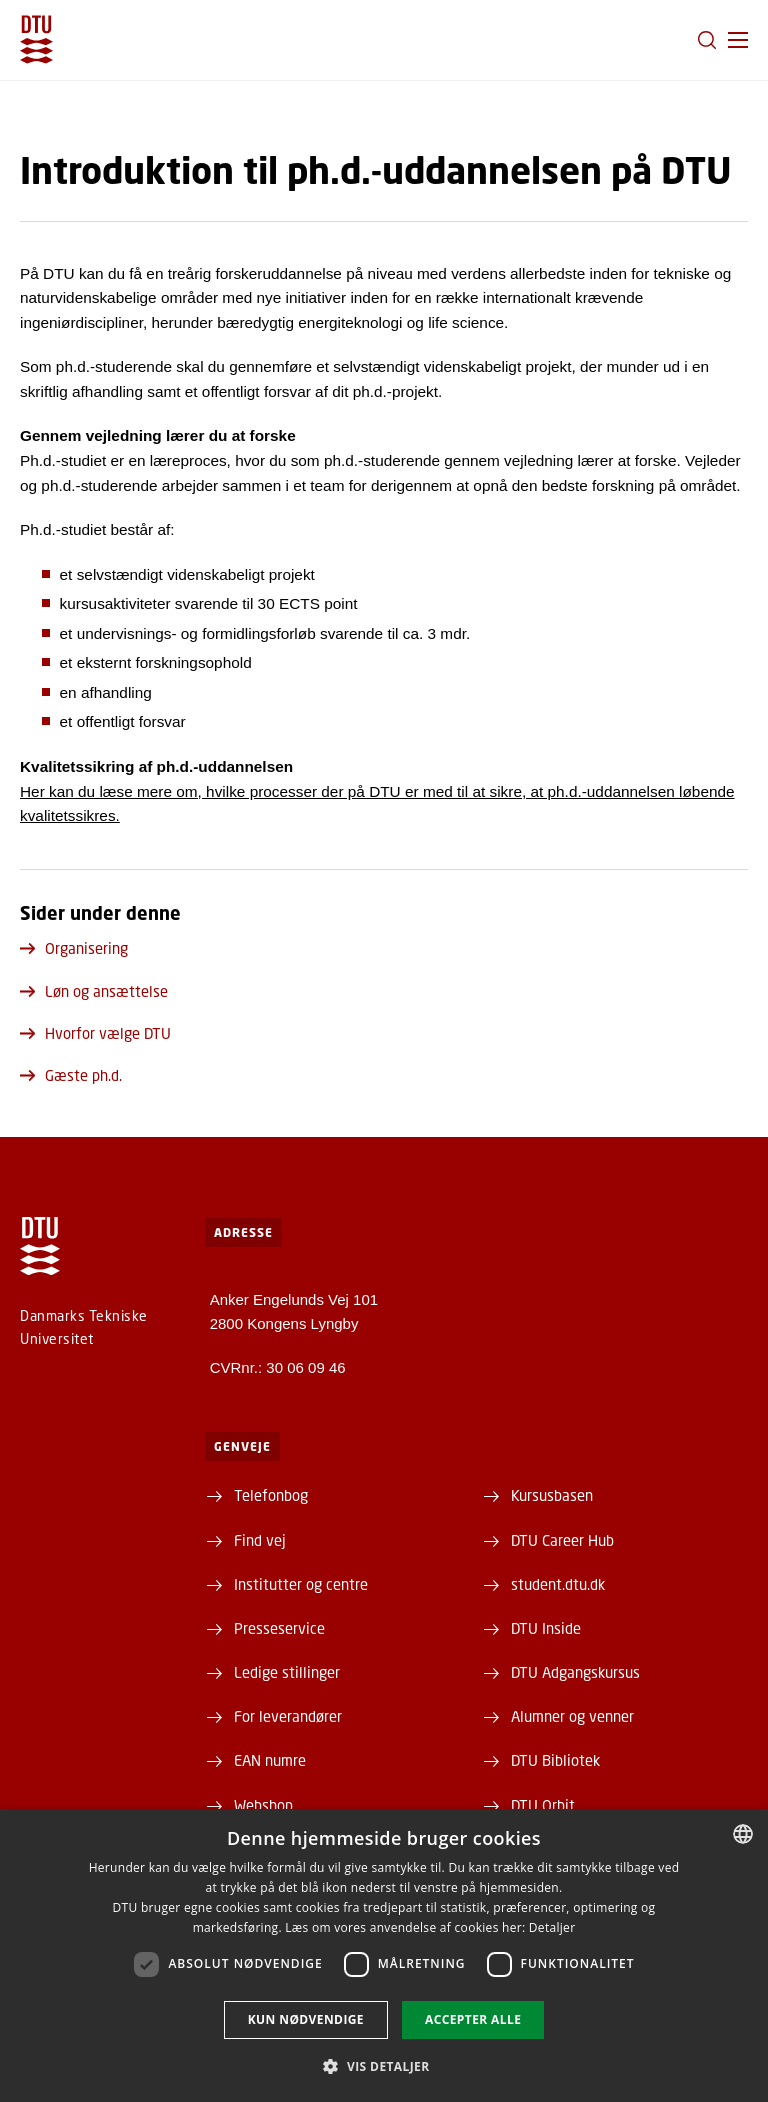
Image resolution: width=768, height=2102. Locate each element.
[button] (738, 40)
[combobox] (743, 1834)
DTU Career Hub (562, 1540)
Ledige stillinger (287, 1672)
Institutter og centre (301, 1584)
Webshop (263, 1805)
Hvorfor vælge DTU (95, 1033)
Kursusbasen (552, 1495)
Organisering (74, 948)
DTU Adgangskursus (575, 1672)
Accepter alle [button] (473, 2019)
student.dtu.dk (558, 1584)
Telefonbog (271, 1495)
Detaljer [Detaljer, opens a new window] (552, 1927)
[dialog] (384, 1955)
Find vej (260, 1540)
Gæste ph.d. (71, 1075)
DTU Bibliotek (555, 1760)
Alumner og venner (572, 1716)
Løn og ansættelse (94, 991)
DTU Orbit (543, 1805)
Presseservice (279, 1628)
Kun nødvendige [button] (306, 2019)
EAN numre (270, 1760)
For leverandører (288, 1716)
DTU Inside (546, 1628)
